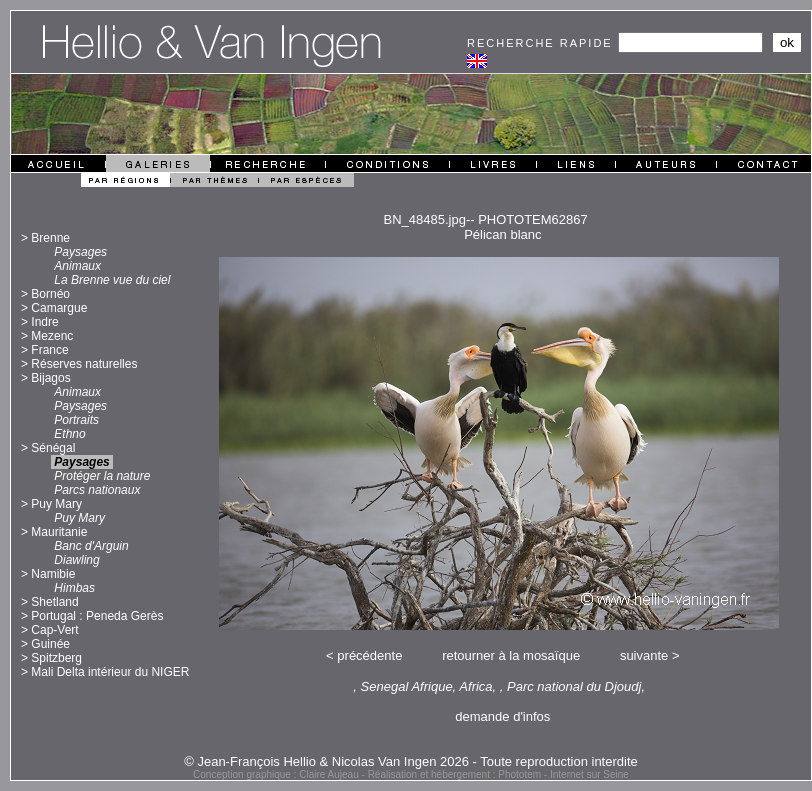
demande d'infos (502, 716)
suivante (644, 655)
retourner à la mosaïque (511, 655)
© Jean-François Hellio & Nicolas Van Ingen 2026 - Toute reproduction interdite (411, 761)
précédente (369, 655)
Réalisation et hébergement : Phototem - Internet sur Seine (498, 774)
